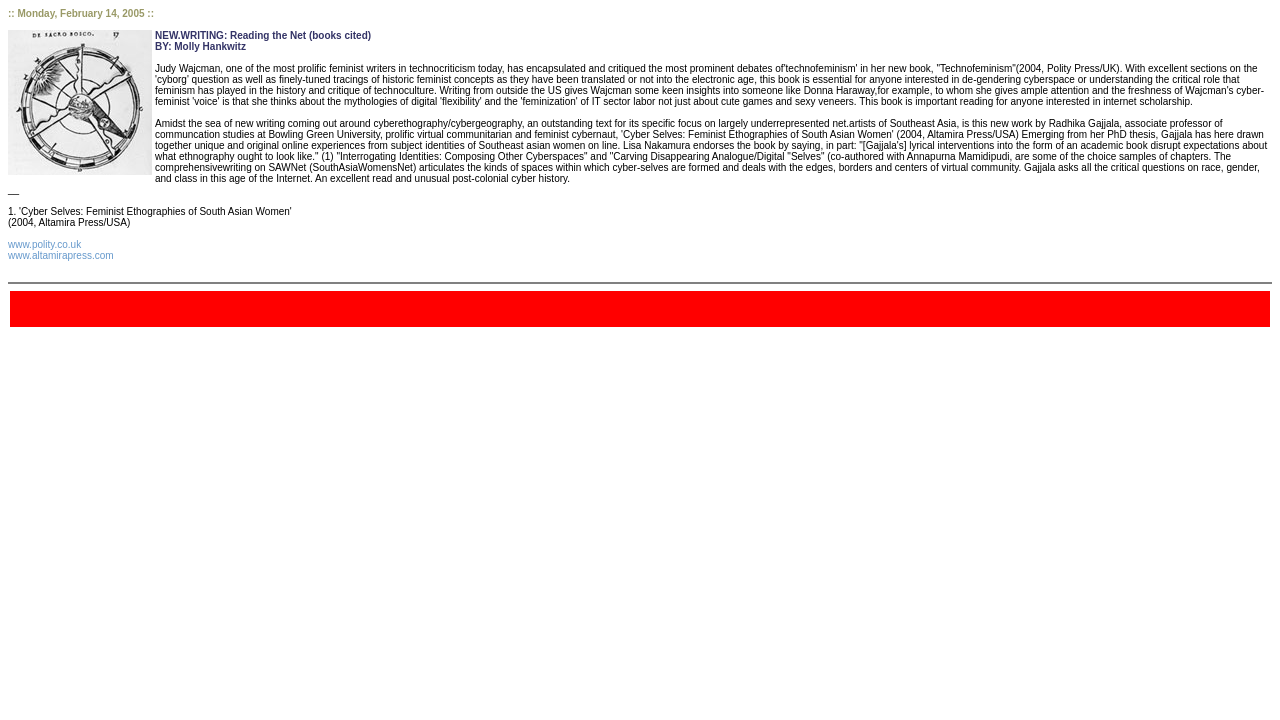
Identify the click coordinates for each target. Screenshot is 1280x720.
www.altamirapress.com (61, 255)
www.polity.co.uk (44, 244)
